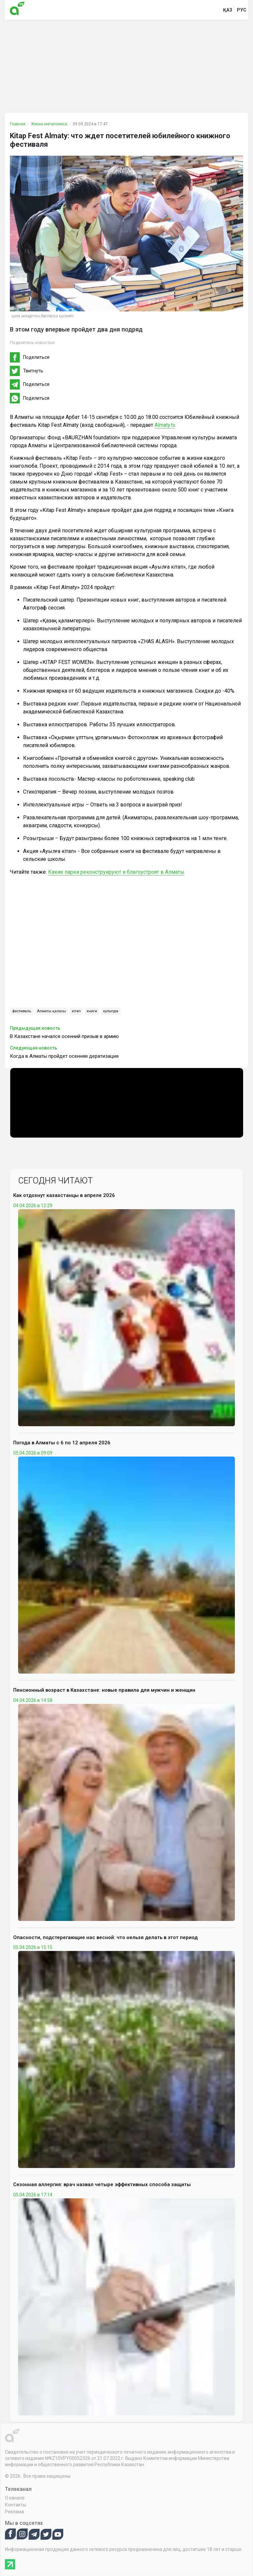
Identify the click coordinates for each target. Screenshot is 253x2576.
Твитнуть (33, 370)
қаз (227, 10)
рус (241, 10)
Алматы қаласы (51, 1011)
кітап (76, 1011)
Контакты (15, 2504)
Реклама (14, 2511)
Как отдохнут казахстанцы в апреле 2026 (64, 1195)
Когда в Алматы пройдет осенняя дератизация (64, 1056)
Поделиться (36, 357)
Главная (17, 124)
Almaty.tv (165, 425)
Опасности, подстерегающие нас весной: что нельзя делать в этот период (105, 1937)
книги (92, 1011)
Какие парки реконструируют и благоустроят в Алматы (116, 872)
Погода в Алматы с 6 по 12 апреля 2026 (61, 1443)
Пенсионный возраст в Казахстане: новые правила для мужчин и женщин (104, 1690)
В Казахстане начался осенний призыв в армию (64, 1036)
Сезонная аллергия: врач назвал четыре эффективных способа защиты (102, 2184)
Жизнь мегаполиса (49, 124)
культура (110, 1011)
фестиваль (21, 1011)
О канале (15, 2497)
